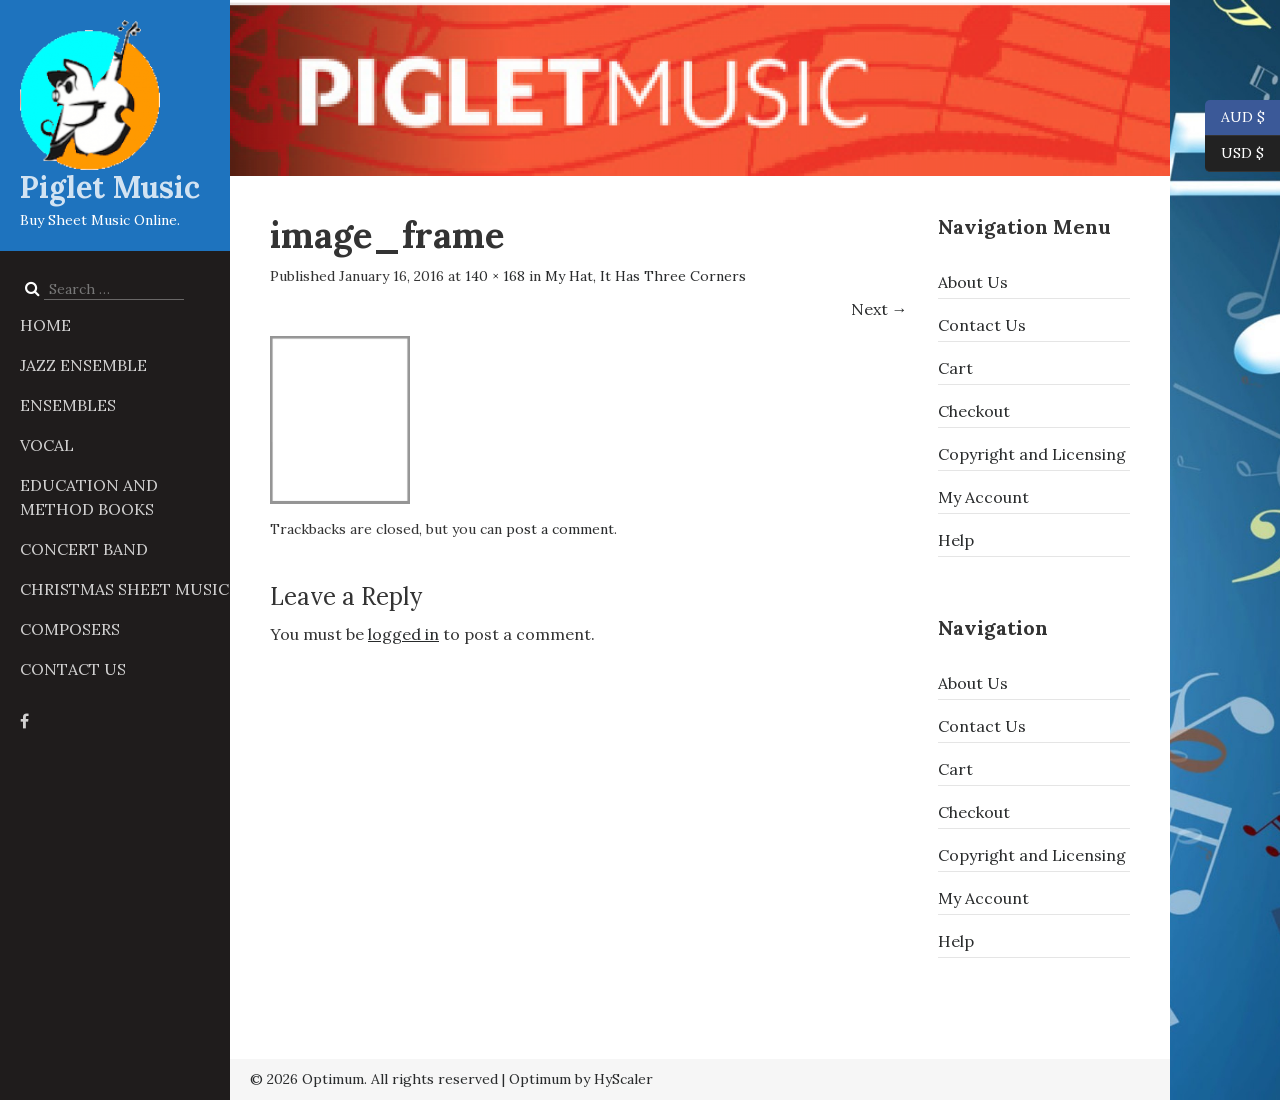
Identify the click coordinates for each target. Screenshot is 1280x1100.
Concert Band (84, 549)
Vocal (47, 445)
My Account (983, 497)
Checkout (974, 411)
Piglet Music (110, 187)
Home (45, 325)
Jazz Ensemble (83, 365)
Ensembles (68, 405)
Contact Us (73, 669)
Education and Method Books (89, 497)
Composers (70, 629)
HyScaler (623, 1079)
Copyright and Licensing (1032, 454)
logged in (403, 634)
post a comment (560, 529)
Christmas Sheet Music (124, 589)
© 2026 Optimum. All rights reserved (374, 1079)
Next (879, 309)
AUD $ (1235, 118)
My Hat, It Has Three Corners (645, 276)
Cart (955, 368)
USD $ (1242, 154)
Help (956, 540)
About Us (973, 282)
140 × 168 (495, 276)
